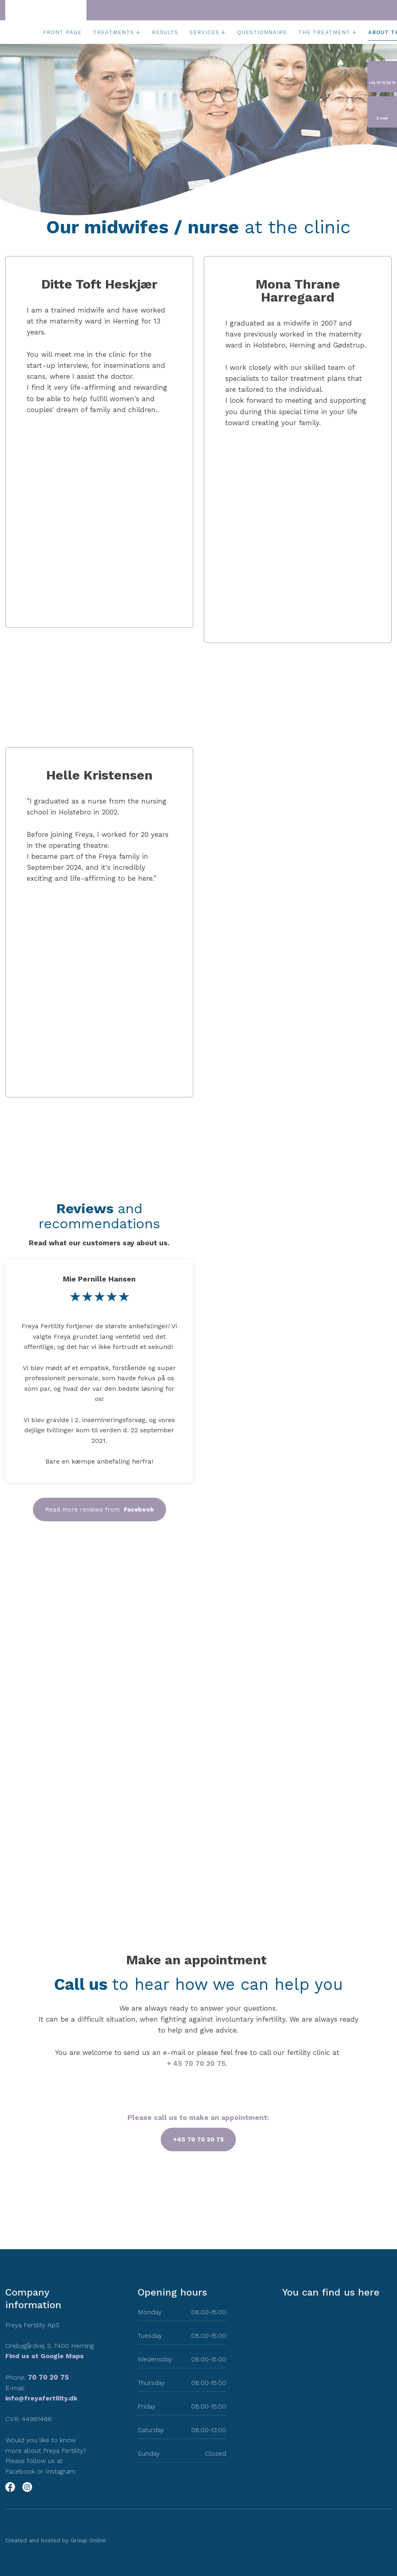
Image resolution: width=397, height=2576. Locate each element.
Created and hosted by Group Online (55, 2540)
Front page (62, 32)
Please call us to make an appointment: (198, 2117)
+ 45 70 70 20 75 (196, 2063)
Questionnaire (262, 32)
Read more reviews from (99, 1509)
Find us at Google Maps (44, 2356)
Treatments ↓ (116, 32)
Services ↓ (208, 32)
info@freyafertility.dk (41, 2398)
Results (165, 32)
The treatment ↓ (327, 32)
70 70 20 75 (48, 2377)
